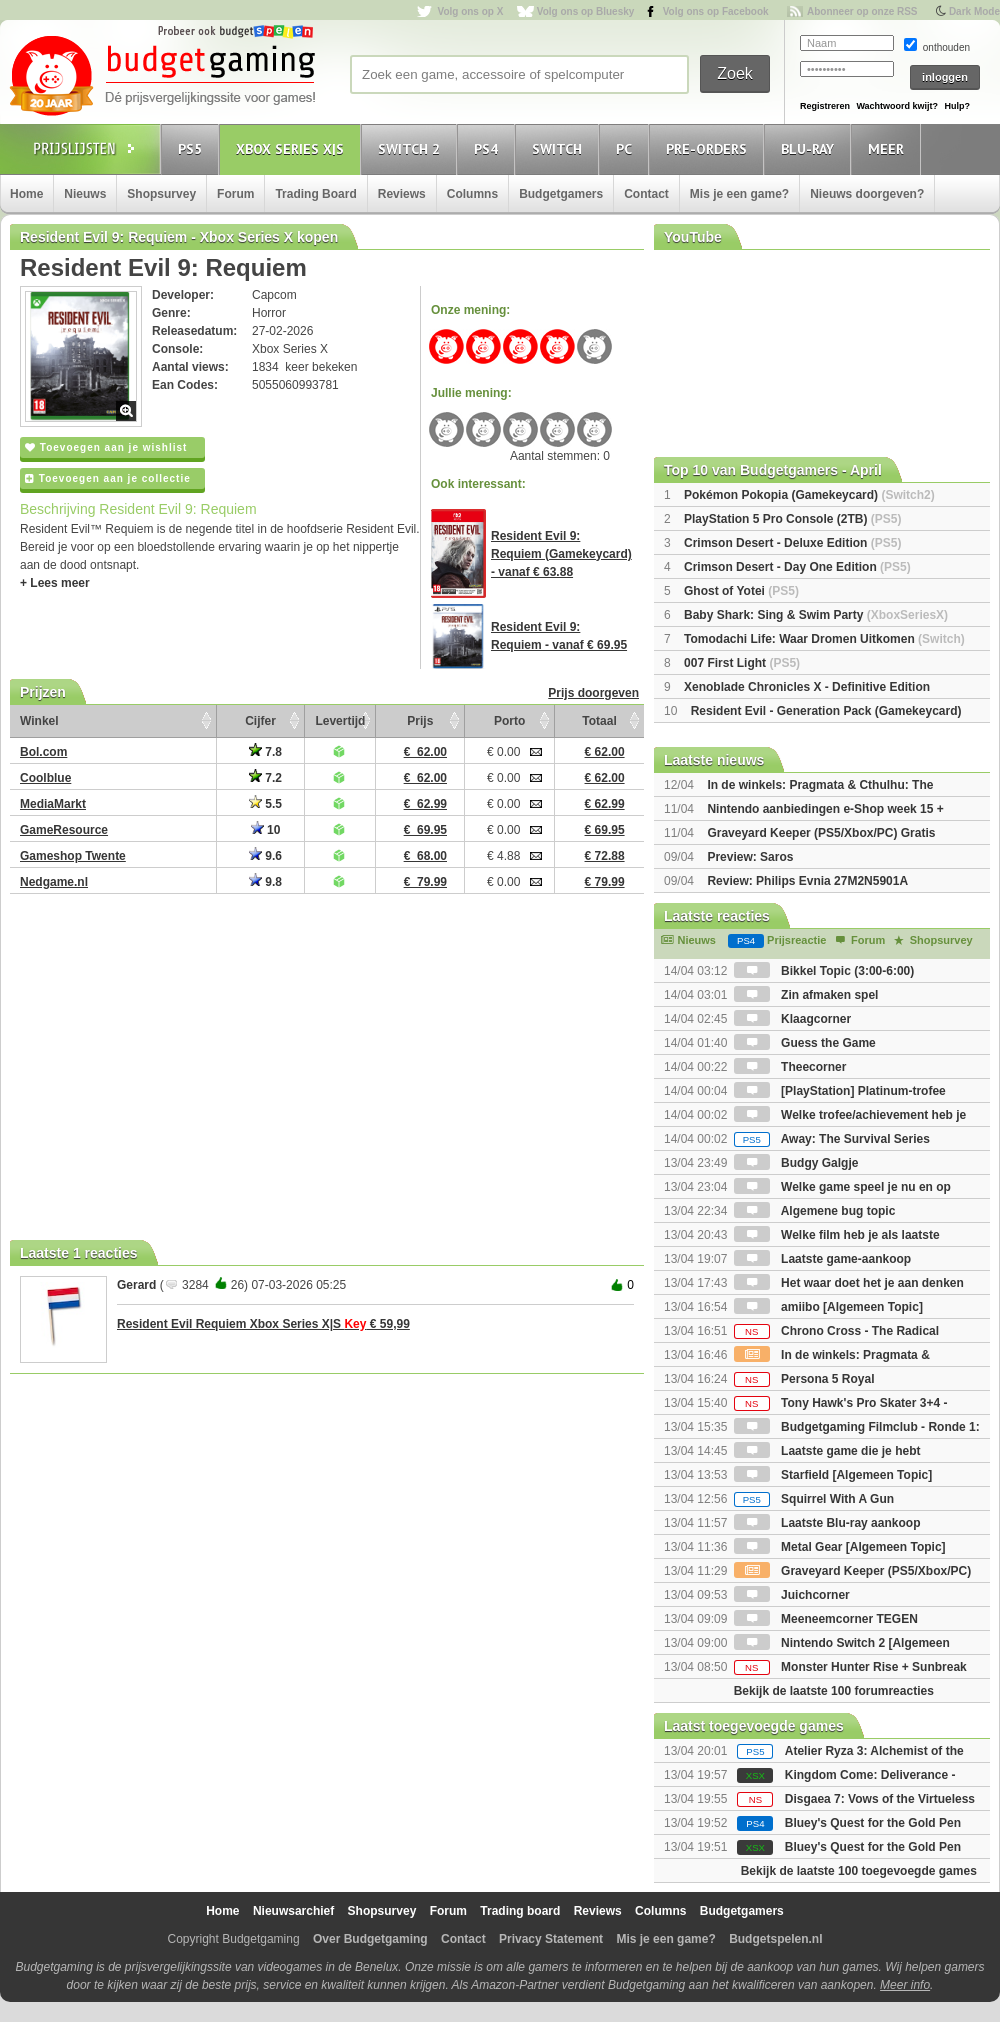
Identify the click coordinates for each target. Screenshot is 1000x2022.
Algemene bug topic (815, 1211)
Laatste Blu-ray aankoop (827, 1523)
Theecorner (790, 1067)
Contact (646, 194)
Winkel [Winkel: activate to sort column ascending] (39, 721)
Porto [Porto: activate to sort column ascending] (509, 721)
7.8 (265, 752)
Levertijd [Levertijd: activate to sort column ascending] (340, 721)
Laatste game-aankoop (822, 1259)
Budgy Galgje (796, 1163)
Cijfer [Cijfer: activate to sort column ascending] (260, 721)
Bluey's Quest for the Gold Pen (873, 1823)
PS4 (489, 148)
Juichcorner (792, 1595)
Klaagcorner (792, 1019)
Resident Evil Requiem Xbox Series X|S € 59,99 (263, 1324)
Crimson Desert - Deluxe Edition (792, 543)
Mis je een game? (739, 194)
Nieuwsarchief (293, 1911)
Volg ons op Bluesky (586, 11)
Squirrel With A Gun (814, 1499)
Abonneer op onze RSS (862, 11)
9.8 (265, 882)
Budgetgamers (561, 194)
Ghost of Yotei (741, 591)
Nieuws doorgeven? (867, 194)
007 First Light (742, 663)
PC (627, 148)
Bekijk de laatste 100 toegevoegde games (859, 1871)
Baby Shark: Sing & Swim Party (816, 615)
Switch (560, 148)
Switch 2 (412, 148)
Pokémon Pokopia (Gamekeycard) (809, 495)
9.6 (265, 856)
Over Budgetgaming (370, 1939)
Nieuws (85, 194)
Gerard (136, 1285)
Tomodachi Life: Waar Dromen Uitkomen (824, 639)
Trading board (520, 1911)
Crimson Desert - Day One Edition (797, 567)
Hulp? (957, 106)
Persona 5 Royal (804, 1379)
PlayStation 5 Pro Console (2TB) (792, 519)
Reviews (402, 194)
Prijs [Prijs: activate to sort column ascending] (420, 721)
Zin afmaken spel (806, 995)
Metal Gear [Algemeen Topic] (840, 1547)
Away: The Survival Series (832, 1139)
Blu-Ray (810, 148)
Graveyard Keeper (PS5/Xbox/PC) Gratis (821, 833)
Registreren (825, 106)
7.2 (265, 778)
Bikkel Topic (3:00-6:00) (824, 971)
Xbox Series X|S (293, 148)
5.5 (265, 804)
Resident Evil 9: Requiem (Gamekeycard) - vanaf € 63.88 (561, 554)
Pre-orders (709, 148)
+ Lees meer (55, 583)
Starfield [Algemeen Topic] (833, 1475)
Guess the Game (805, 1043)
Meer (889, 148)
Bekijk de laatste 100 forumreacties (834, 1691)
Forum (235, 194)
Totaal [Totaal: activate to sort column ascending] (599, 721)
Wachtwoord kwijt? (897, 106)
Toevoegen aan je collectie (108, 478)
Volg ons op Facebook (716, 11)
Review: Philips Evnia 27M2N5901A (807, 881)
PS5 (193, 148)
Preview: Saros (750, 857)
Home (26, 194)
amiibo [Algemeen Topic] (828, 1307)
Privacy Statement (551, 1939)
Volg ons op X (470, 11)
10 (266, 830)
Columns (472, 194)
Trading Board (315, 194)
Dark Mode (974, 11)
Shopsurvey (161, 194)
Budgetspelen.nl (775, 1939)
